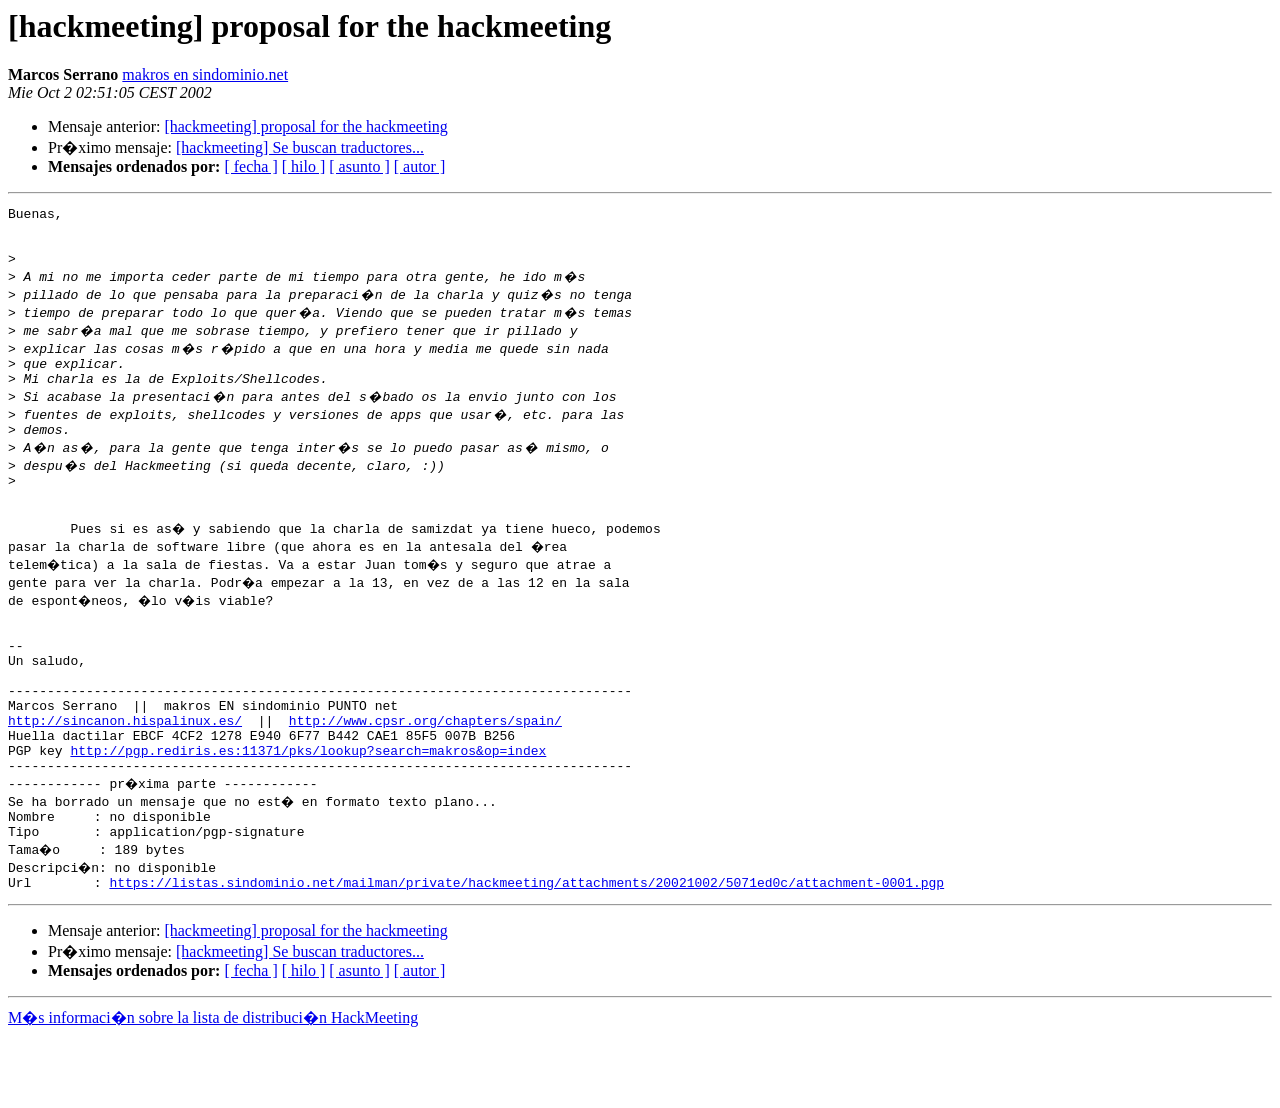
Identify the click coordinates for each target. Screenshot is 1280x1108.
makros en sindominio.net (205, 74)
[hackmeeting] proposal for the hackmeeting (305, 126)
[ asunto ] (359, 166)
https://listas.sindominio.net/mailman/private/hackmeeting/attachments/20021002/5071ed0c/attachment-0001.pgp (526, 954)
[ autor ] (420, 166)
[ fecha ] (250, 166)
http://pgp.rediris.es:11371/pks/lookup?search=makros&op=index (308, 810)
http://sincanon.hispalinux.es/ (125, 774)
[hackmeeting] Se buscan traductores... (300, 147)
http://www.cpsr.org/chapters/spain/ (425, 774)
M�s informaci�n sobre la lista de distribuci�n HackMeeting (213, 1089)
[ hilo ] (304, 166)
